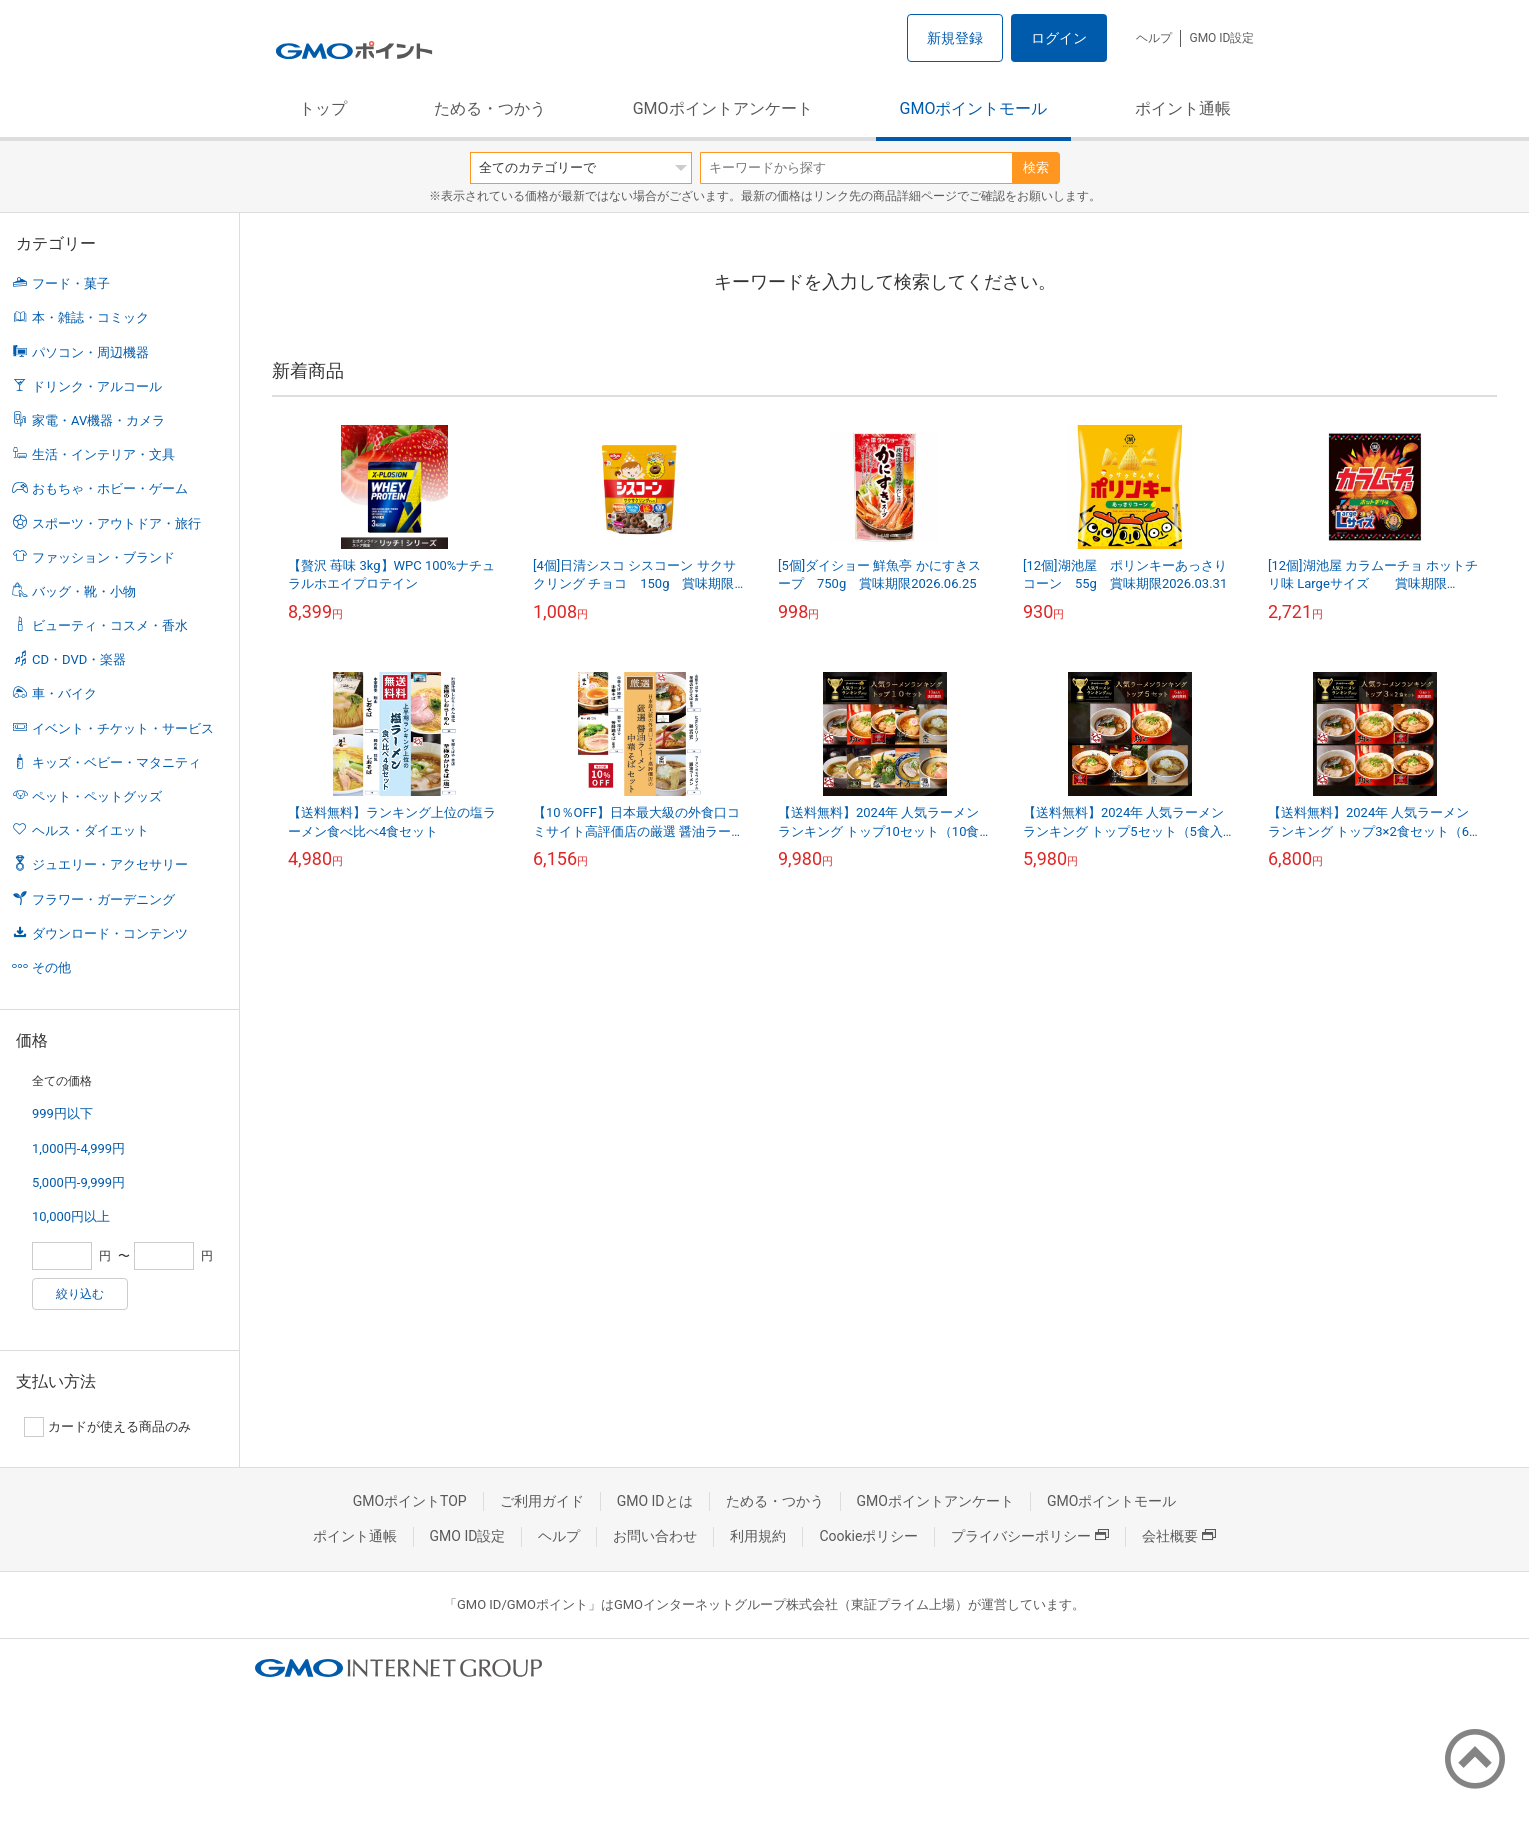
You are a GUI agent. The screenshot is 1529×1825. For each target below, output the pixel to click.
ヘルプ (1154, 38)
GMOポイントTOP (410, 1501)
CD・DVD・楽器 (79, 659)
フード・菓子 (71, 283)
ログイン (1059, 38)
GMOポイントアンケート (723, 108)
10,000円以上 (71, 1216)
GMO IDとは (655, 1501)
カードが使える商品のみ (107, 1427)
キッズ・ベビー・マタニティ (116, 762)
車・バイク (64, 693)
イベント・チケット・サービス (123, 728)
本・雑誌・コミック (90, 317)
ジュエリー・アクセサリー (110, 864)
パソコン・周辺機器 (90, 352)
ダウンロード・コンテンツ (110, 933)
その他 (51, 967)
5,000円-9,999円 (78, 1182)
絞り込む (80, 1294)
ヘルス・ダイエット (90, 830)
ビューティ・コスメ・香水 (110, 625)
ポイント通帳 (1183, 108)
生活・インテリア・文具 (103, 454)
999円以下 (62, 1113)
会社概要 (1179, 1536)
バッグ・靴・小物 (84, 591)
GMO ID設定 (1221, 38)
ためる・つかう (490, 108)
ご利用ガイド (542, 1501)
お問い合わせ (655, 1536)
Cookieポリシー (868, 1536)
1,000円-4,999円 (78, 1148)
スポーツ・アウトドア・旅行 (116, 523)
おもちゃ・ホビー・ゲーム (110, 488)
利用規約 (758, 1536)
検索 (1036, 167)
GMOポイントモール (974, 108)
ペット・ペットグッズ (97, 796)
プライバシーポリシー (1030, 1536)
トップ (323, 108)
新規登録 (955, 38)
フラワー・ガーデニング (103, 899)
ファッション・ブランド (103, 557)
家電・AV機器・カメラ (98, 420)
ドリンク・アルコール (97, 386)
